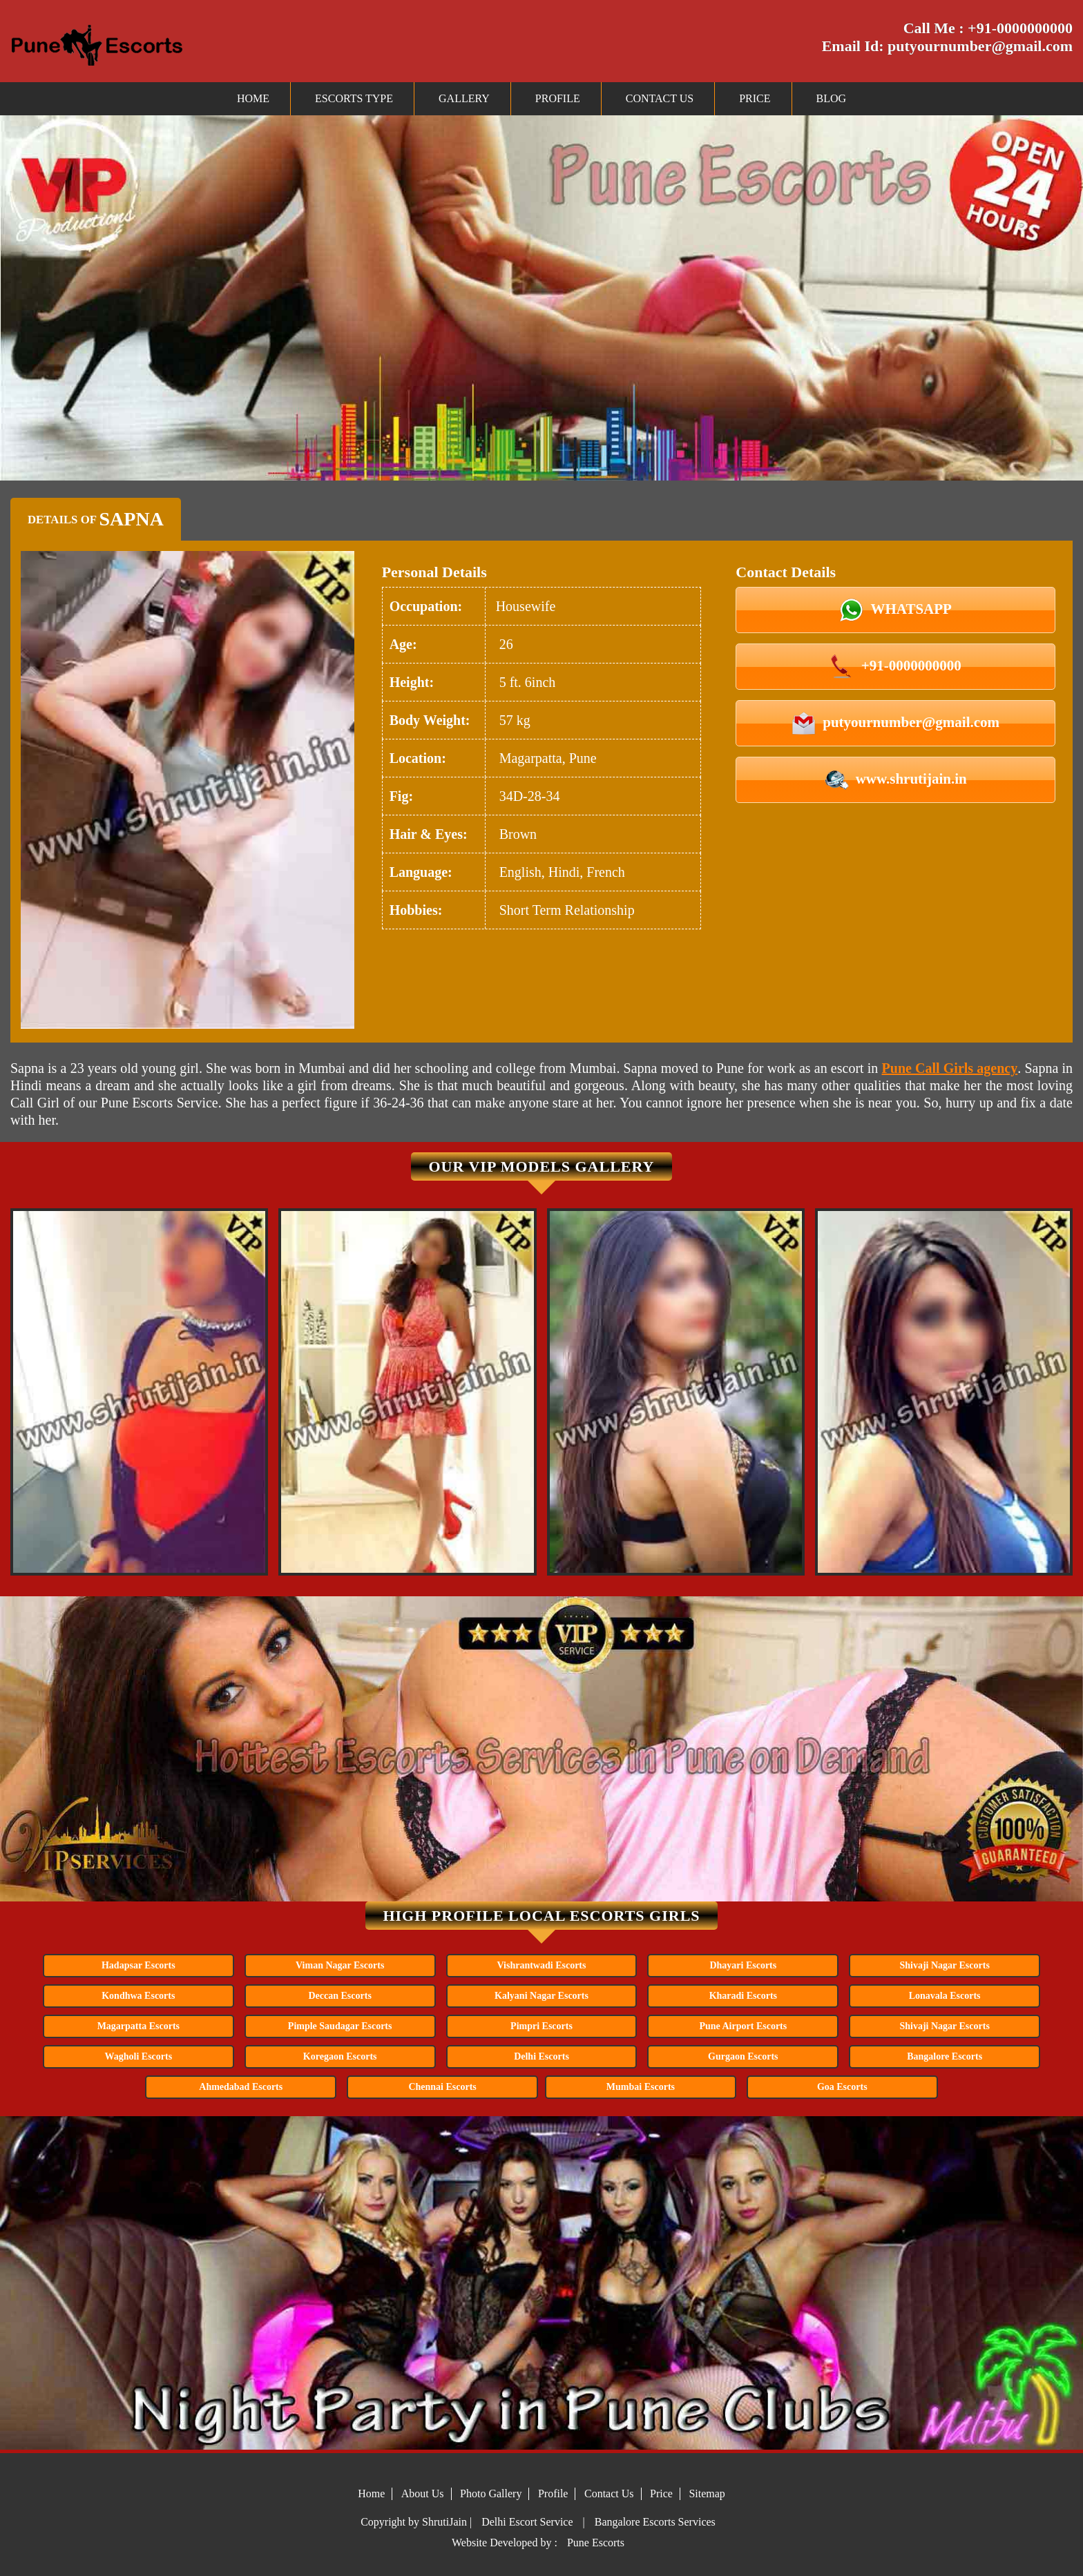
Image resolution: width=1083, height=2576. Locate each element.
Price (754, 98)
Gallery (464, 98)
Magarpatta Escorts (138, 2026)
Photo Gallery (490, 2493)
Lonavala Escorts (945, 1996)
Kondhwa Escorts (138, 1996)
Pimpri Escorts (541, 2026)
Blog (831, 98)
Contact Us (659, 98)
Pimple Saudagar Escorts (340, 2026)
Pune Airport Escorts (743, 2026)
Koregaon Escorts (340, 2056)
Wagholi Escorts (139, 2056)
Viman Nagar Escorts (340, 1965)
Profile (557, 98)
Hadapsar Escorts (138, 1965)
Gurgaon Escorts (743, 2056)
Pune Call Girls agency (950, 1068)
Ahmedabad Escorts (240, 2087)
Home (253, 98)
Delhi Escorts (541, 2056)
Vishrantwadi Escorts (541, 1965)
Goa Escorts (842, 2087)
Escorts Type (354, 98)
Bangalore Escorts (944, 2056)
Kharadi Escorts (743, 1996)
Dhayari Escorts (742, 1965)
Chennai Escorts (442, 2087)
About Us (422, 2493)
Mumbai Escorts (640, 2087)
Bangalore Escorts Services (655, 2522)
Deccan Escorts (339, 1996)
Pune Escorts (595, 2542)
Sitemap (707, 2493)
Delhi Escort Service (527, 2522)
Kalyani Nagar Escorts (541, 1996)
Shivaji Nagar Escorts (944, 1965)
